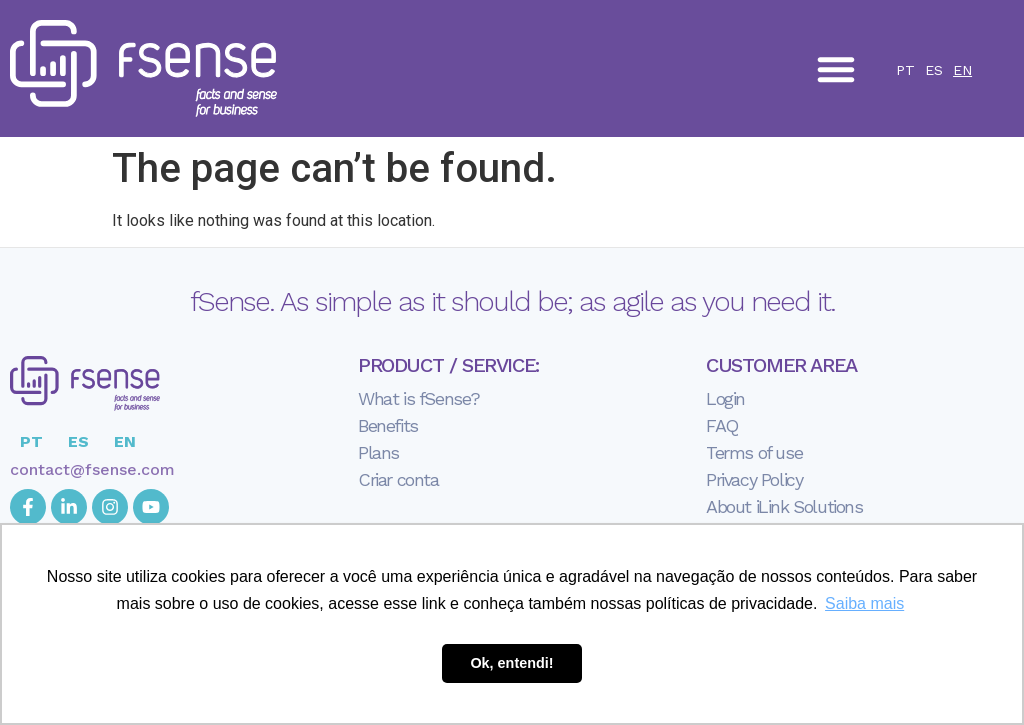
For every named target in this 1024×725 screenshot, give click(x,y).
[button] (836, 69)
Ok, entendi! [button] (511, 663)
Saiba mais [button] (864, 603)
